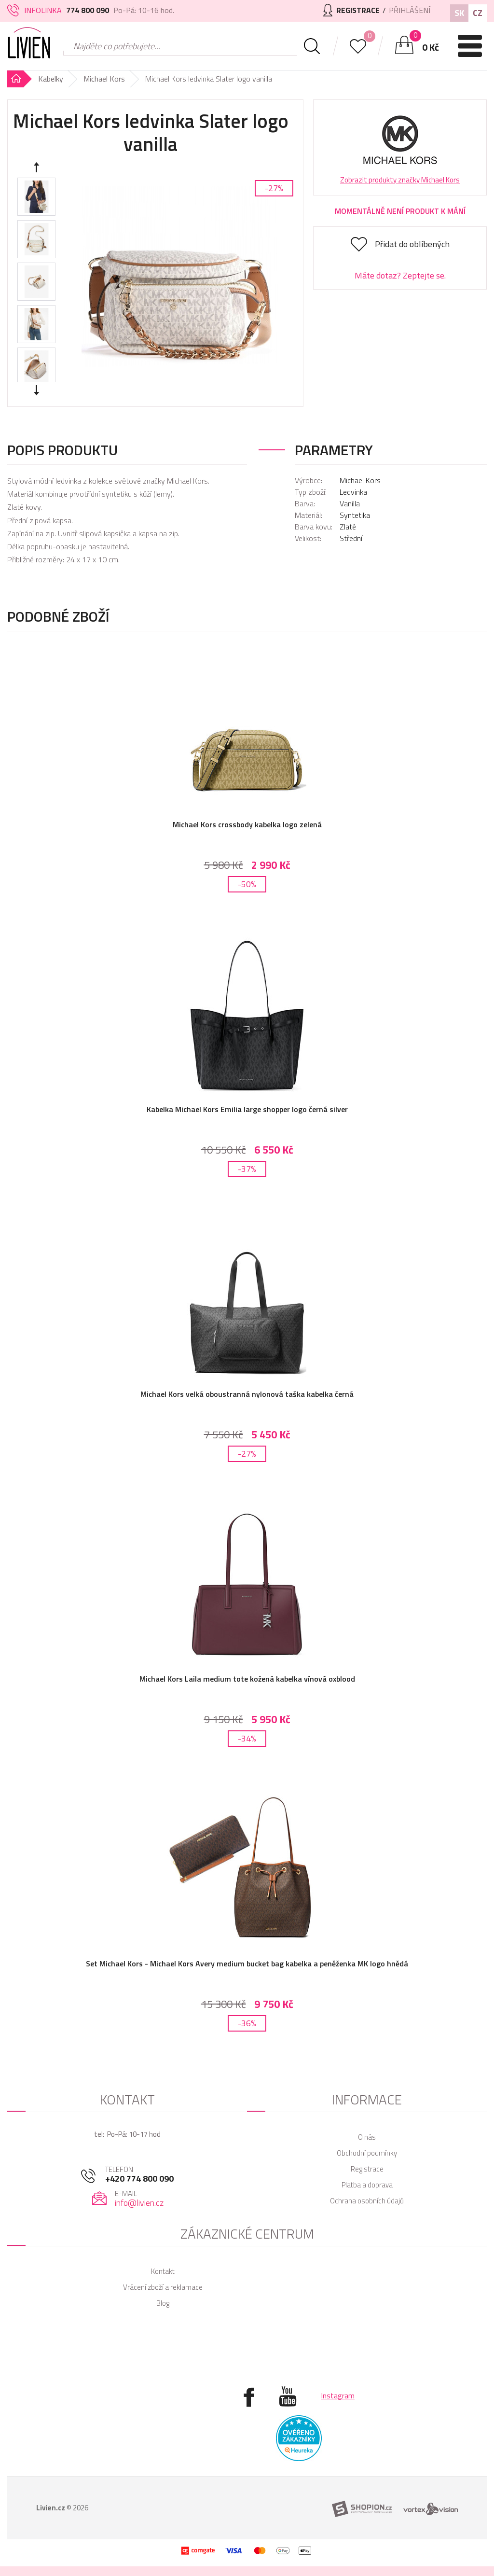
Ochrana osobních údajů (367, 2200)
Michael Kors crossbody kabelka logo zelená (247, 824)
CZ (477, 12)
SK (459, 12)
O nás (367, 2137)
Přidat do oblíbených (412, 244)
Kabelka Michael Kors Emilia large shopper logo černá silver (247, 1109)
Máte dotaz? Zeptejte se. (400, 275)
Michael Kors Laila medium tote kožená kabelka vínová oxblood (247, 1679)
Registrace (367, 2168)
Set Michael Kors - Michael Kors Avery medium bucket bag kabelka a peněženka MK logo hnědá (247, 1963)
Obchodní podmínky (367, 2152)
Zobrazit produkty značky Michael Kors (400, 179)
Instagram (338, 2395)
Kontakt (163, 2271)
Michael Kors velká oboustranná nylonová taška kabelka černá (247, 1394)
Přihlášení (409, 10)
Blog (162, 2303)
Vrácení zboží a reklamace (163, 2287)
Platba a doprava (367, 2184)
